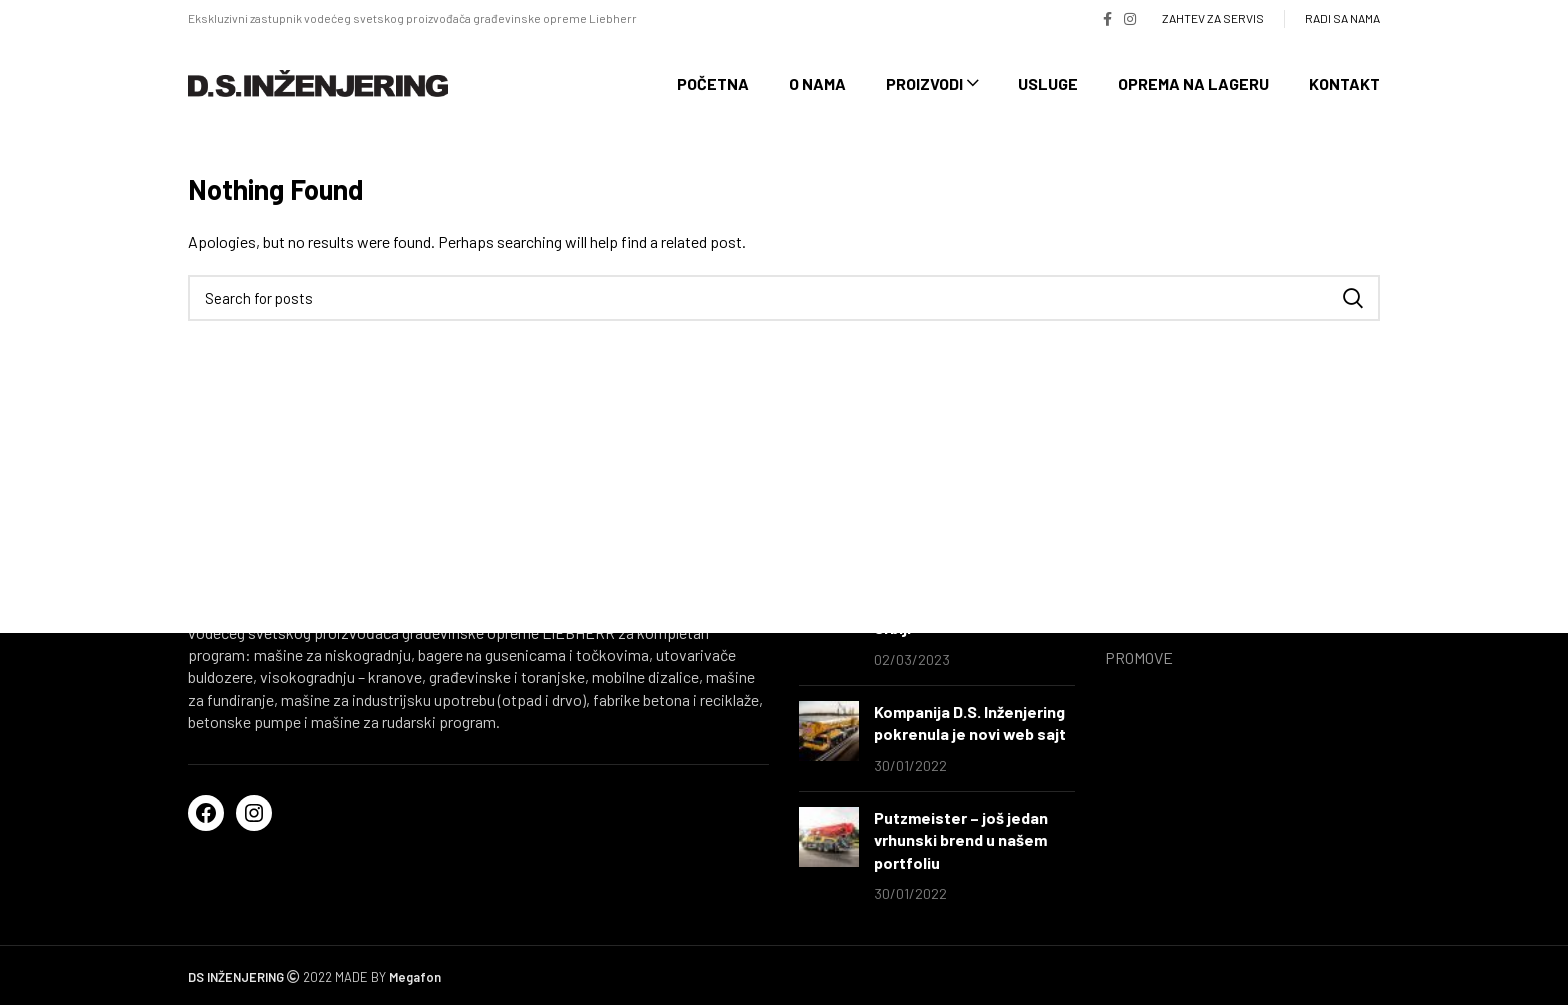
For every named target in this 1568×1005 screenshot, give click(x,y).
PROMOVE (1139, 657)
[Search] (784, 298)
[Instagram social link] (1130, 19)
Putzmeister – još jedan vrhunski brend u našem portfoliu (961, 840)
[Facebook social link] (1107, 19)
